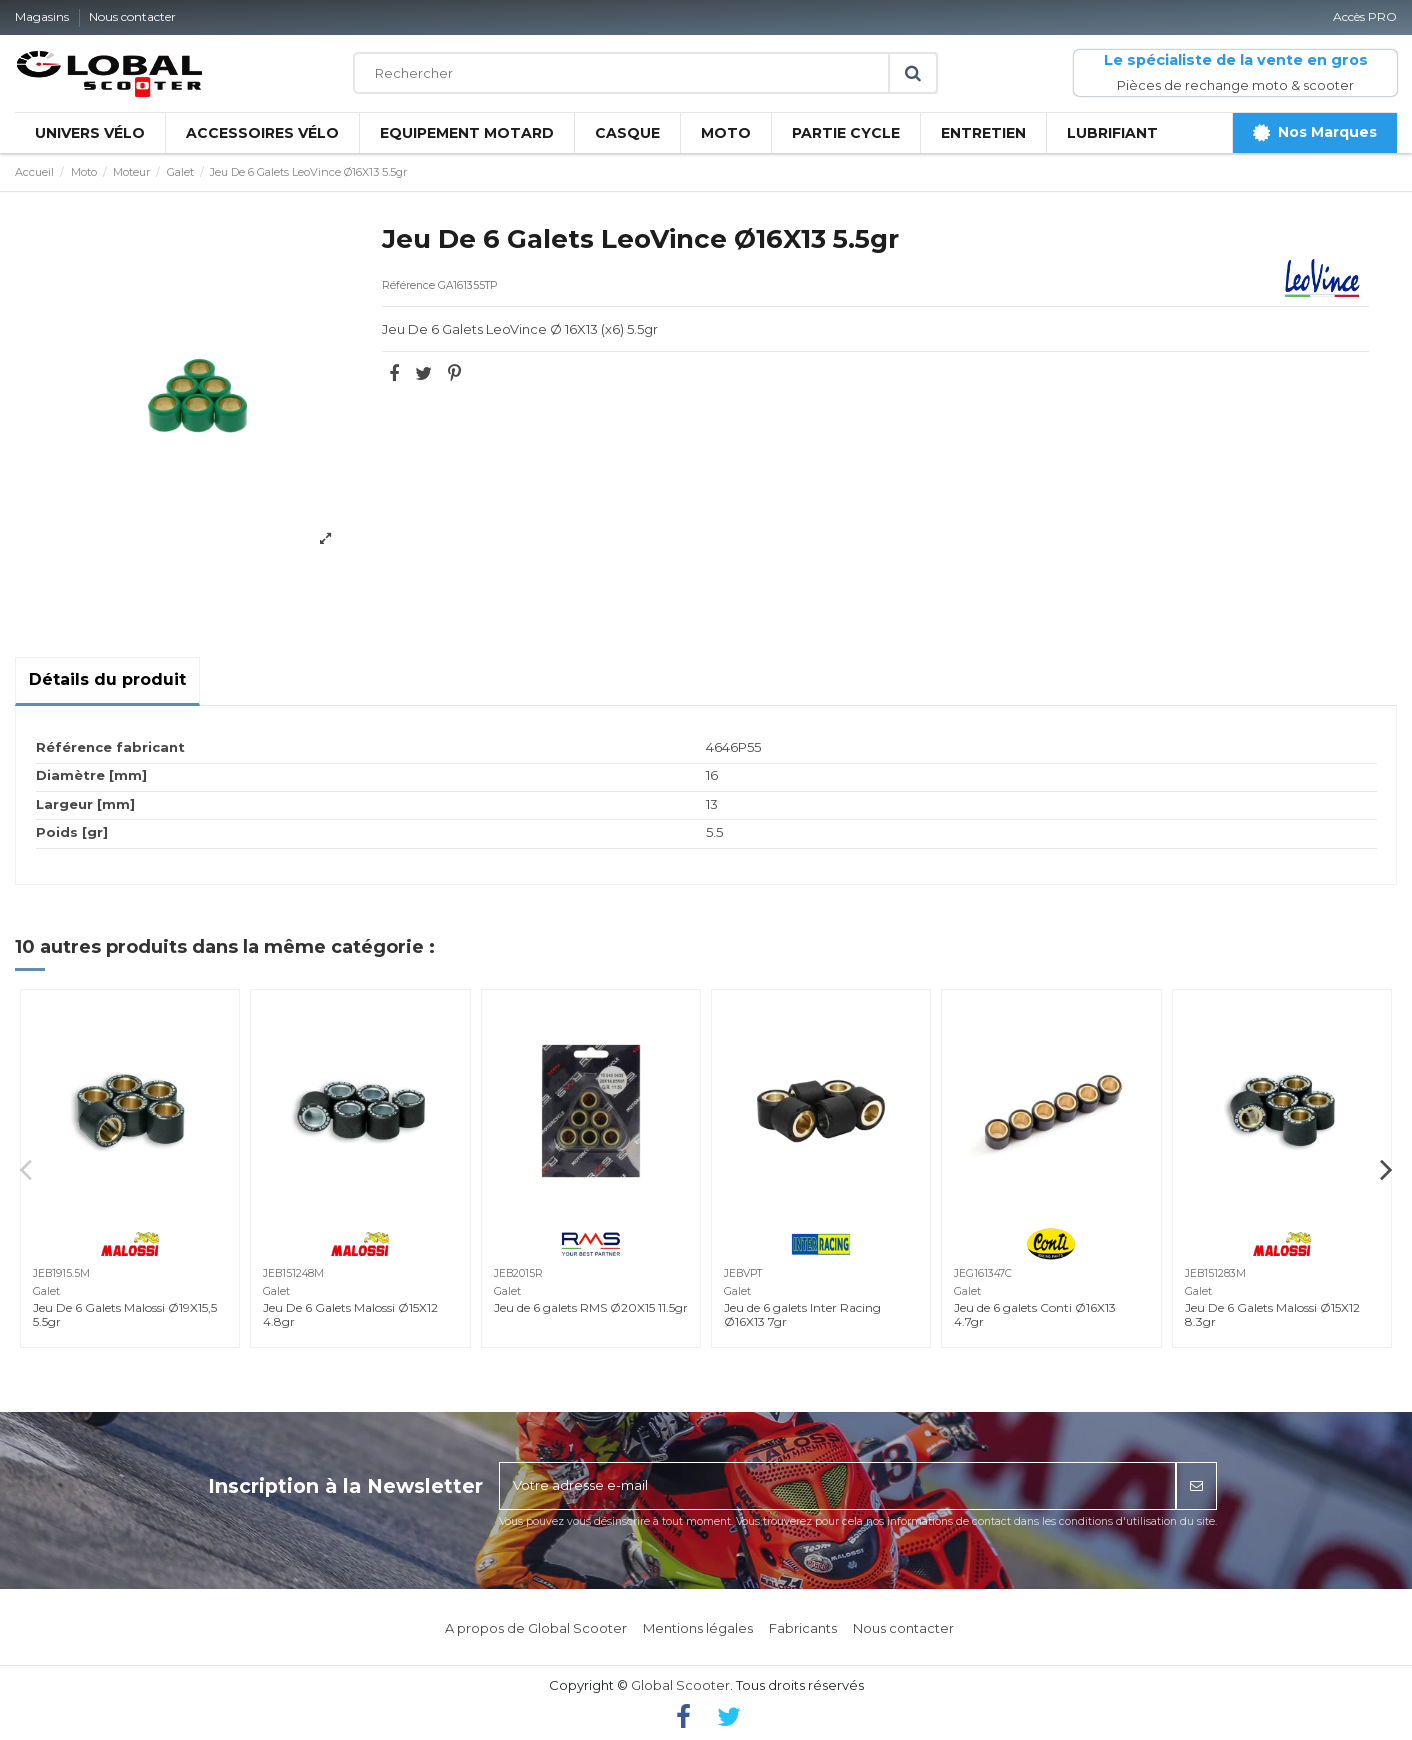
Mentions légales (698, 1628)
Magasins (43, 16)
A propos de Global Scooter (536, 1628)
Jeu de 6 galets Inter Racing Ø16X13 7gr (802, 1314)
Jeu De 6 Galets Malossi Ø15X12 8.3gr (1272, 1314)
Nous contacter (132, 16)
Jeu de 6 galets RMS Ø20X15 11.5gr (591, 1307)
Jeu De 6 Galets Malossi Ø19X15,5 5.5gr (125, 1314)
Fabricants (803, 1628)
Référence (408, 286)
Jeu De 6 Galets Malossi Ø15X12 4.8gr (350, 1314)
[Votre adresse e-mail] (837, 1486)
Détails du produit (107, 679)
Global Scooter (680, 1685)
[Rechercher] (645, 73)
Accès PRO (1365, 16)
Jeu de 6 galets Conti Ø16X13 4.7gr (1035, 1314)
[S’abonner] (1196, 1486)
